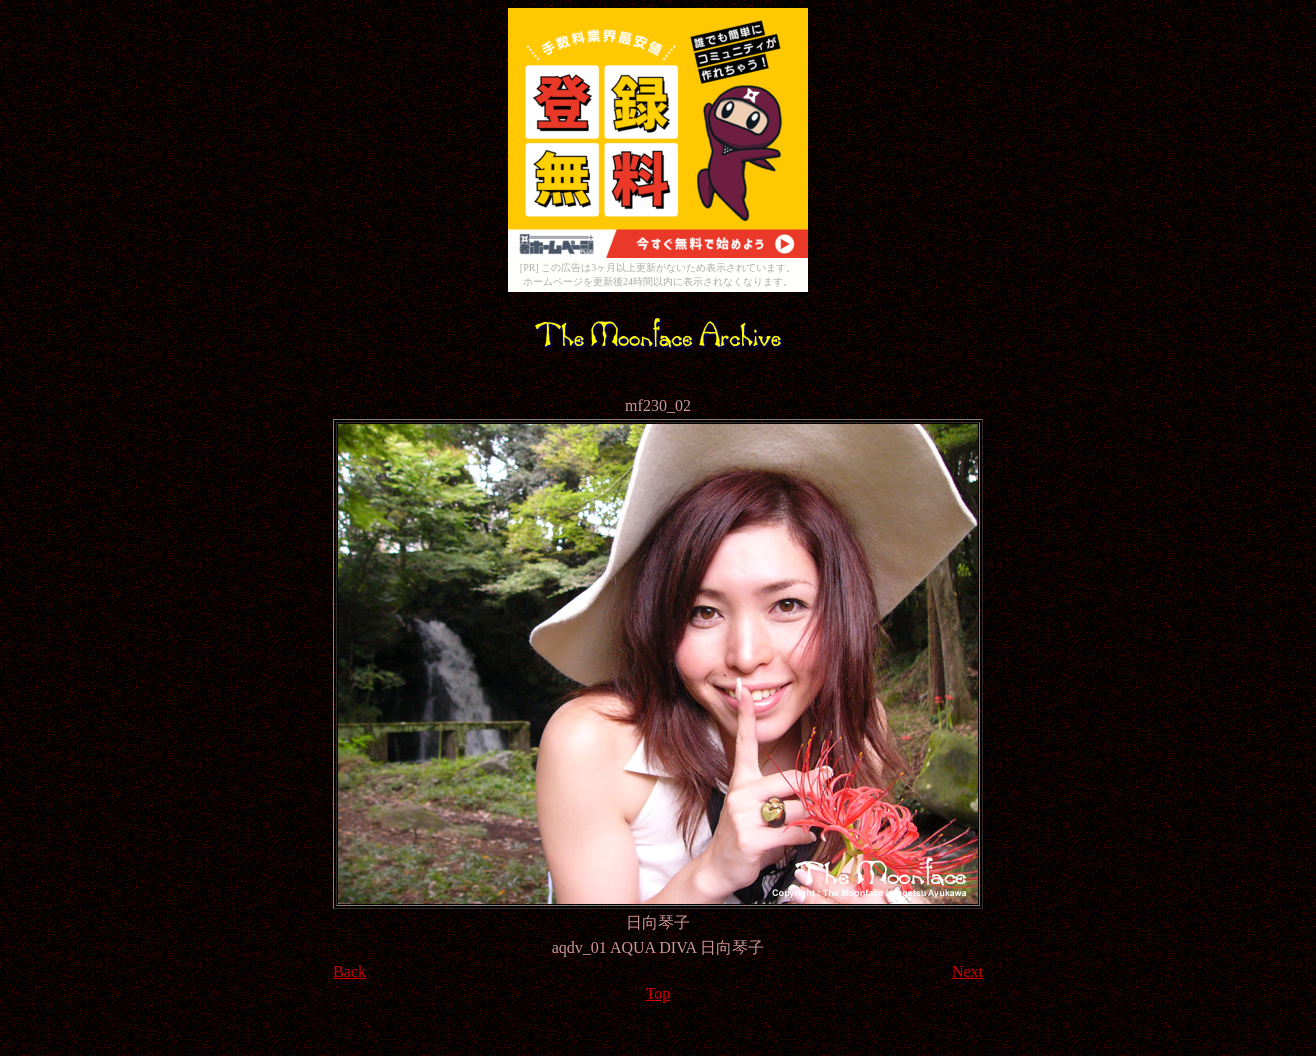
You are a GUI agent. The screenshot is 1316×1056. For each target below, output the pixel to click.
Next (967, 971)
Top (658, 993)
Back (349, 971)
